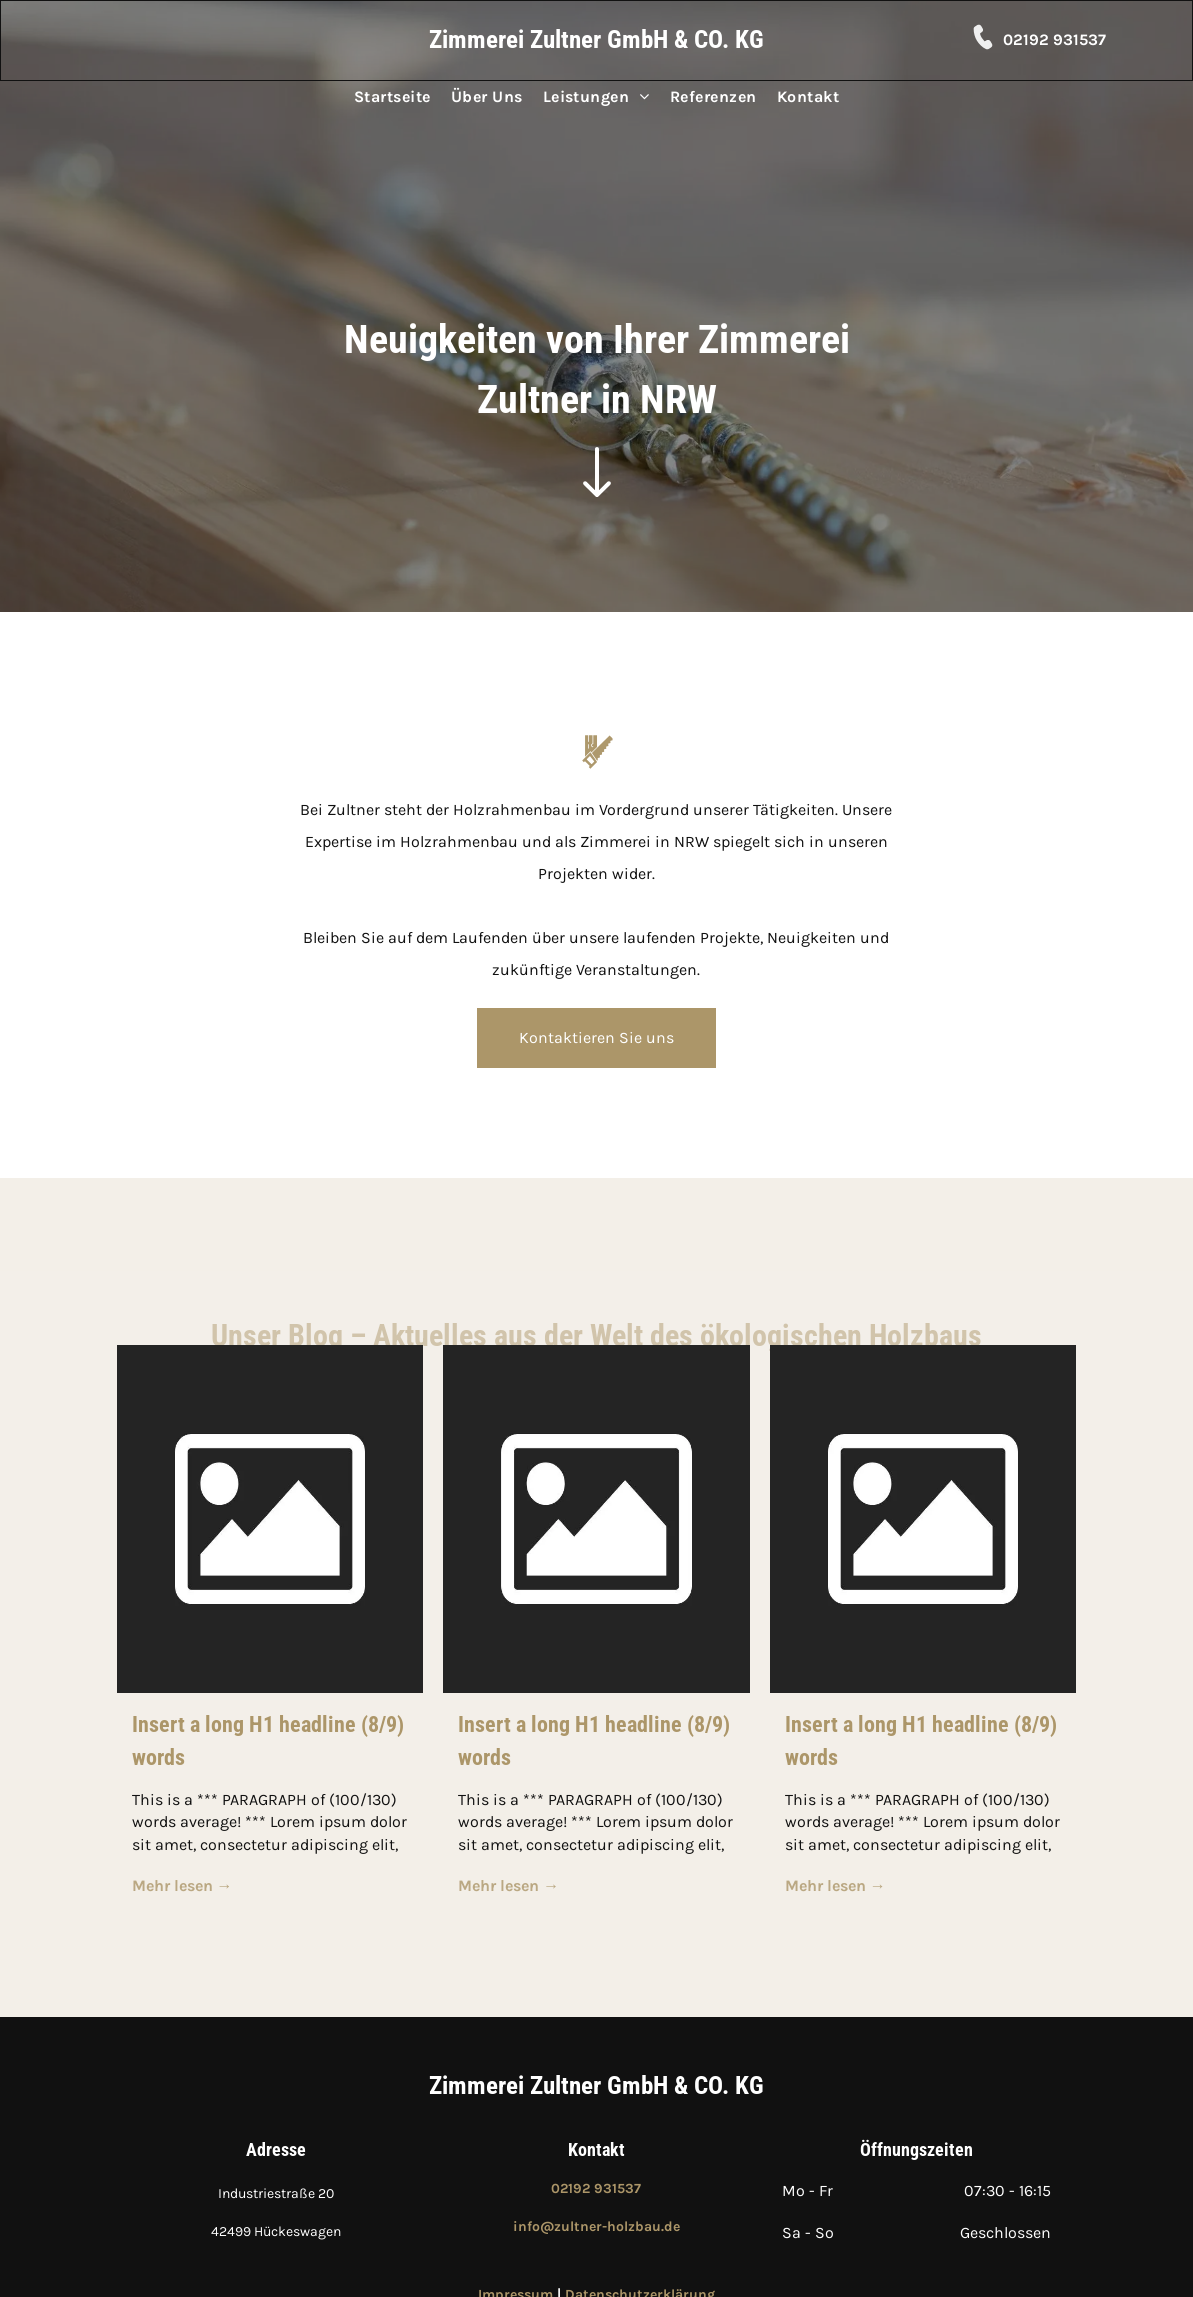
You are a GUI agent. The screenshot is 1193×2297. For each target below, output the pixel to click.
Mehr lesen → (182, 1885)
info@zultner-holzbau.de (596, 2226)
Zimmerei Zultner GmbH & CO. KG (596, 2085)
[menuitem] (392, 97)
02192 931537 (1054, 39)
